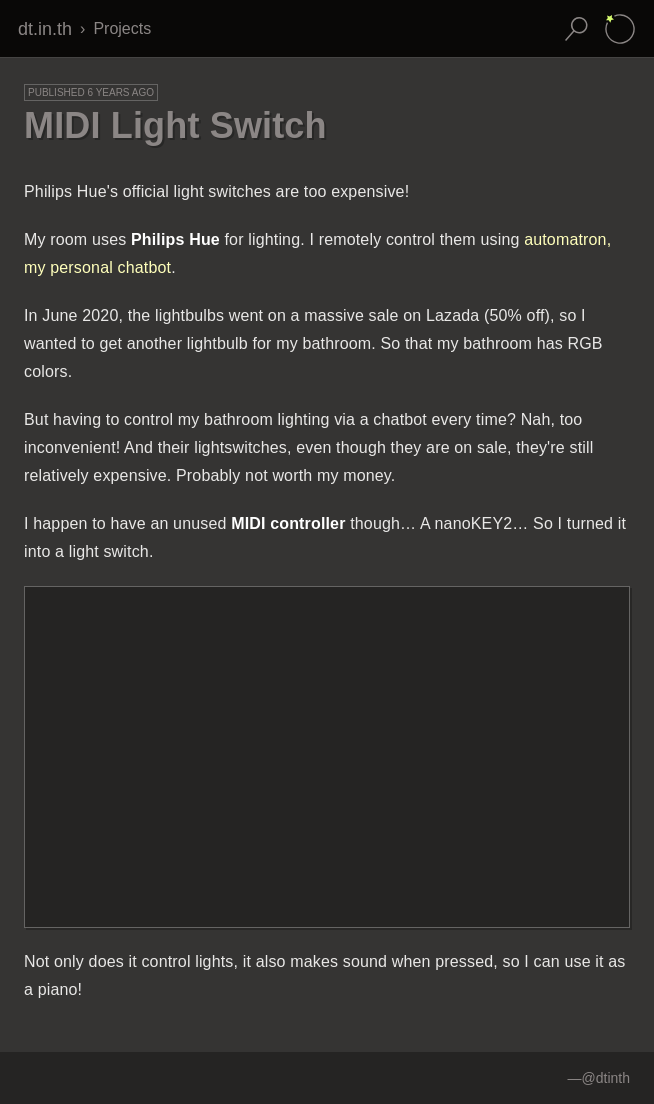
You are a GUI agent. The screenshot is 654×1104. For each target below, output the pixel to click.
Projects (122, 28)
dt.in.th (45, 29)
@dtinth (606, 1078)
